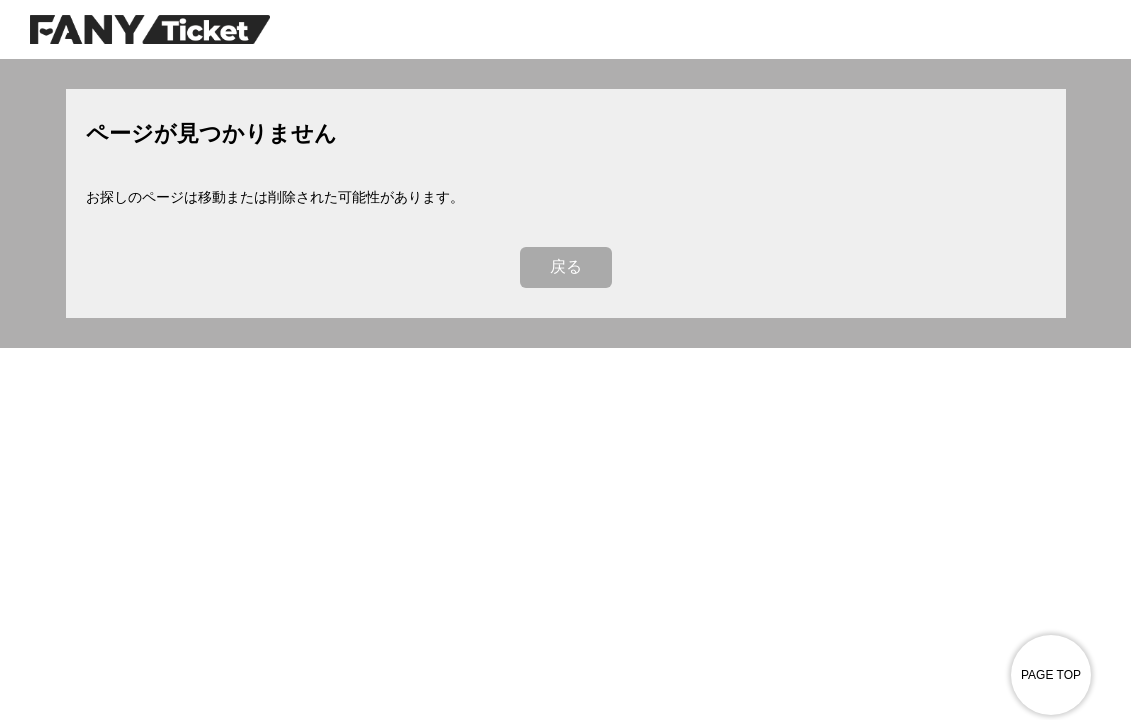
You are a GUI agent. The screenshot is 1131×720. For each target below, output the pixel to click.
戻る (566, 266)
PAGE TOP (1051, 675)
